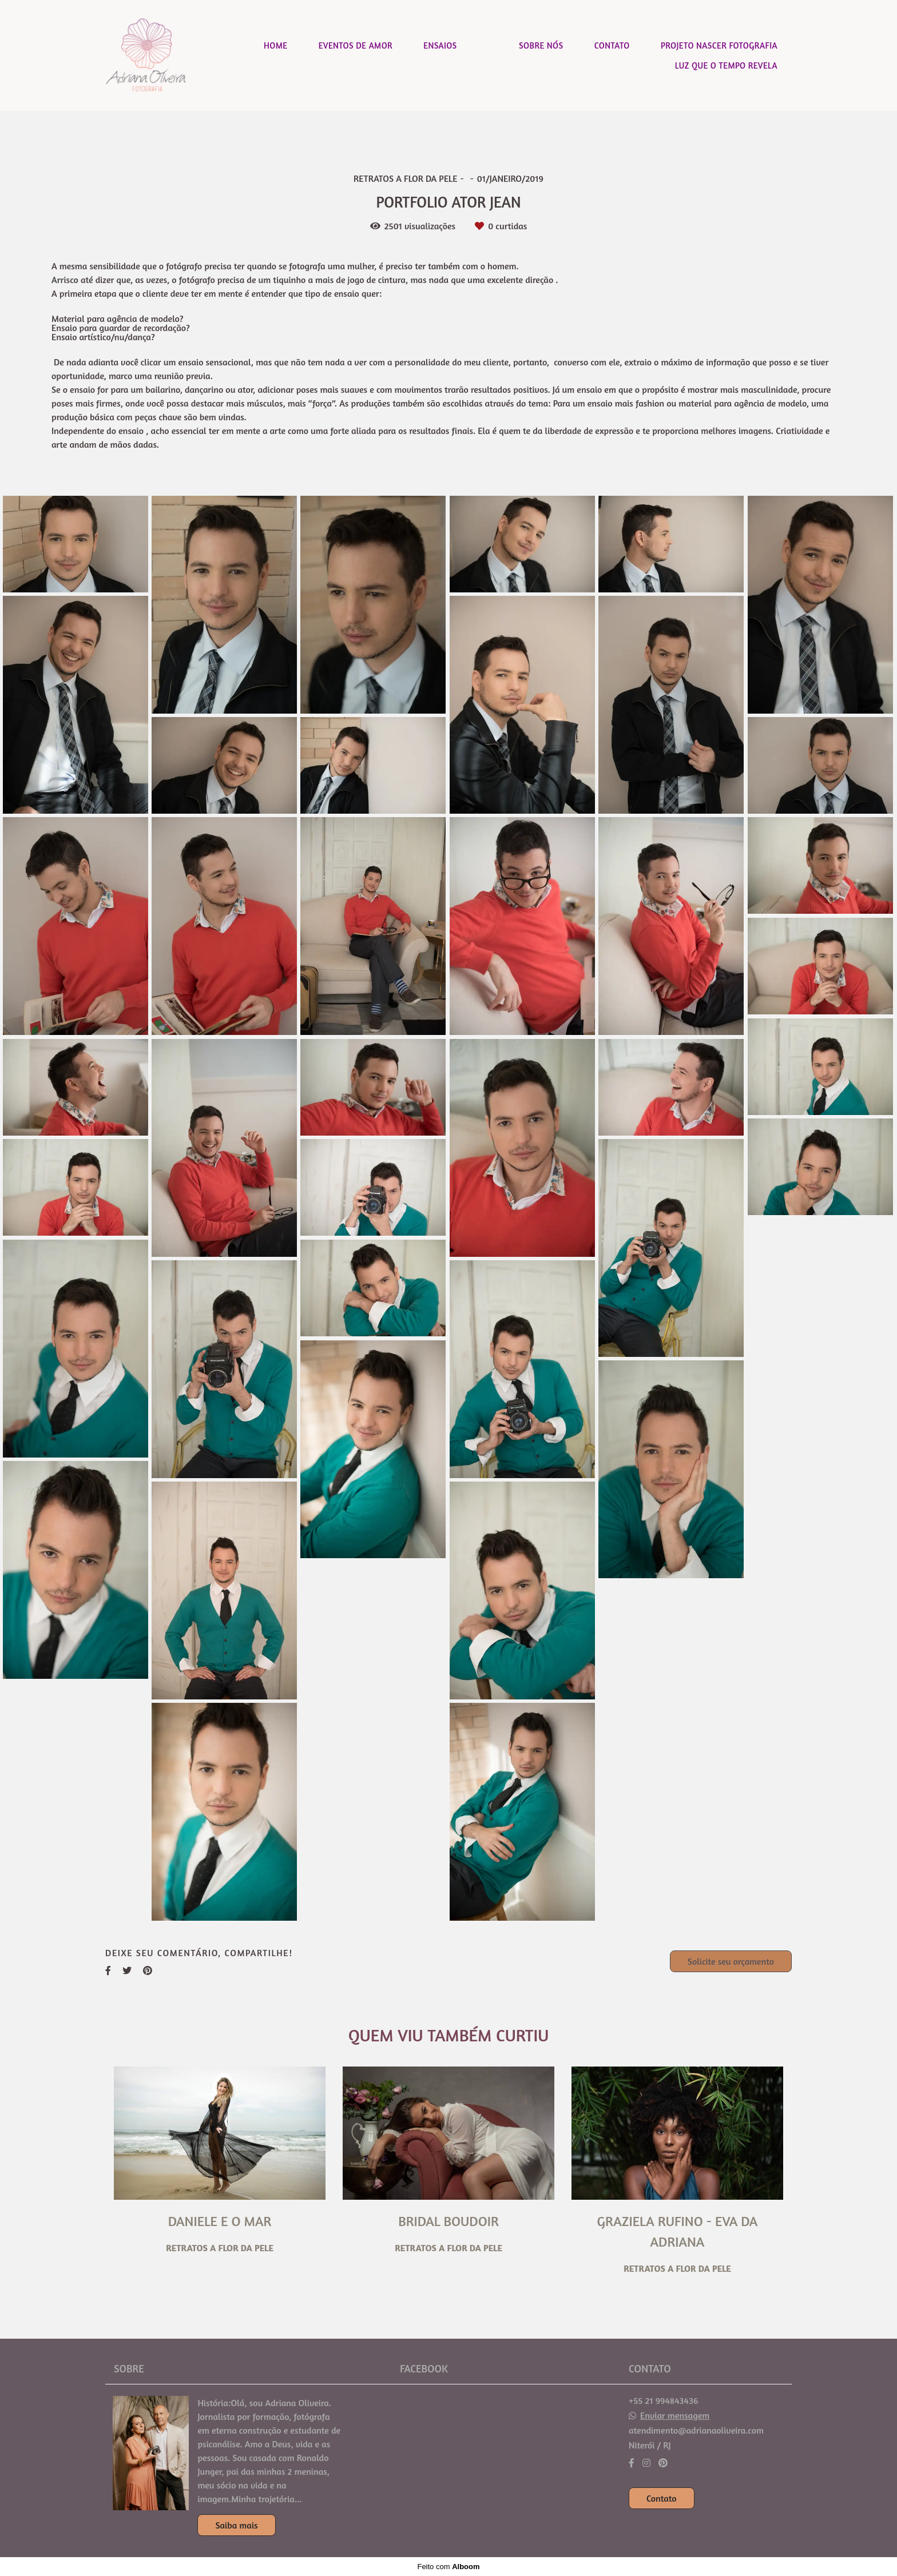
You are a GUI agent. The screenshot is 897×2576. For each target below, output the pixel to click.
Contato (661, 2498)
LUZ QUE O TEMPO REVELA (726, 65)
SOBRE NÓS (541, 45)
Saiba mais (236, 2525)
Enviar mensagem (674, 2415)
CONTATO (612, 45)
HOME (275, 45)
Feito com (448, 2566)
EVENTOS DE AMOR (355, 45)
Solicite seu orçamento (731, 1961)
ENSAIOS (440, 45)
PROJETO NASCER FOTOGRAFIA (719, 45)
